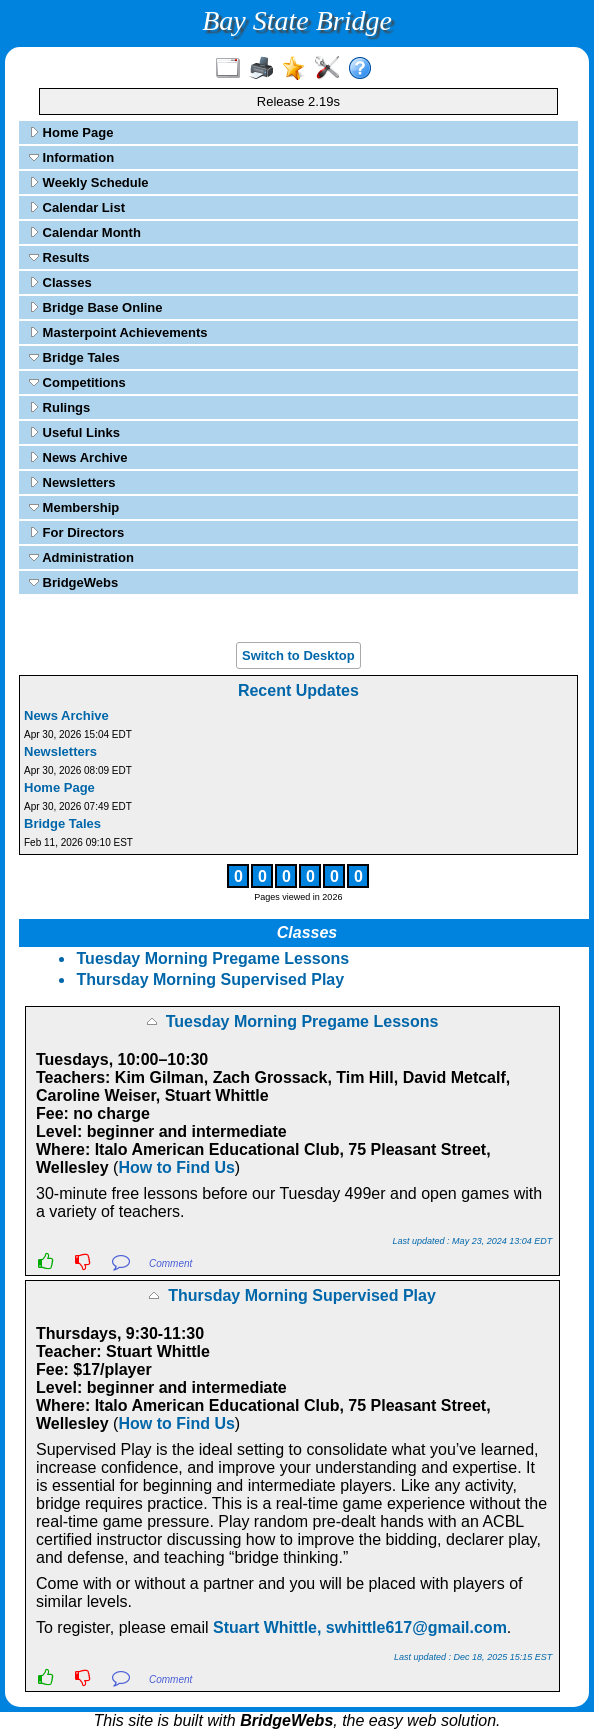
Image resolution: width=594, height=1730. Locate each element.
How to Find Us (176, 1167)
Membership (74, 507)
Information (71, 157)
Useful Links (74, 432)
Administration (81, 557)
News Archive (78, 457)
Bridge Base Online (96, 307)
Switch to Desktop (298, 655)
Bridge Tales (74, 357)
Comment (170, 1263)
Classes (60, 282)
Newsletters (72, 482)
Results (59, 257)
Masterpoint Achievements (118, 332)
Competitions (77, 382)
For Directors (76, 532)
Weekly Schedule (89, 182)
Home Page (71, 132)
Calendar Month (85, 232)
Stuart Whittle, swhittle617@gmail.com (360, 1627)
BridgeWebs (73, 582)
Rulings (59, 407)
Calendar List (77, 207)
